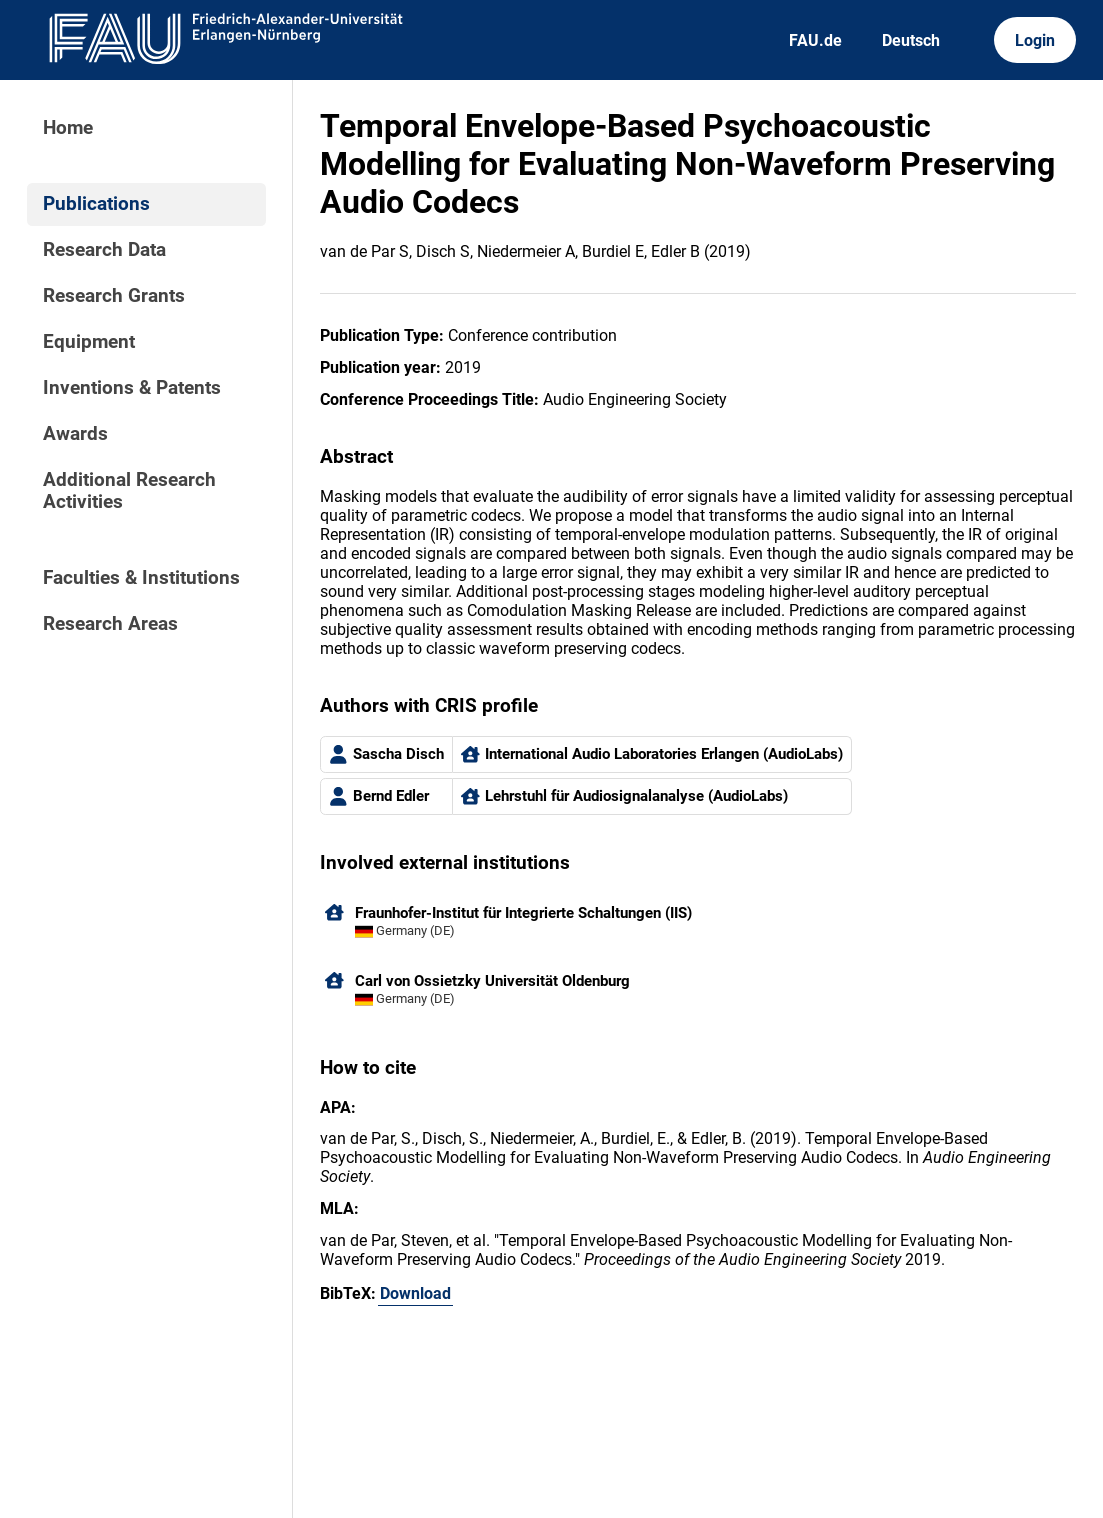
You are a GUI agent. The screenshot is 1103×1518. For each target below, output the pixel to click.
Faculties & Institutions (141, 578)
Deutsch (911, 40)
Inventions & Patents (132, 388)
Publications (96, 204)
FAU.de (815, 40)
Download (415, 1293)
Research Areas (110, 624)
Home (68, 128)
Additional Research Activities (129, 491)
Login (1035, 40)
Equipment (89, 342)
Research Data (104, 250)
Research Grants (114, 296)
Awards (75, 434)
